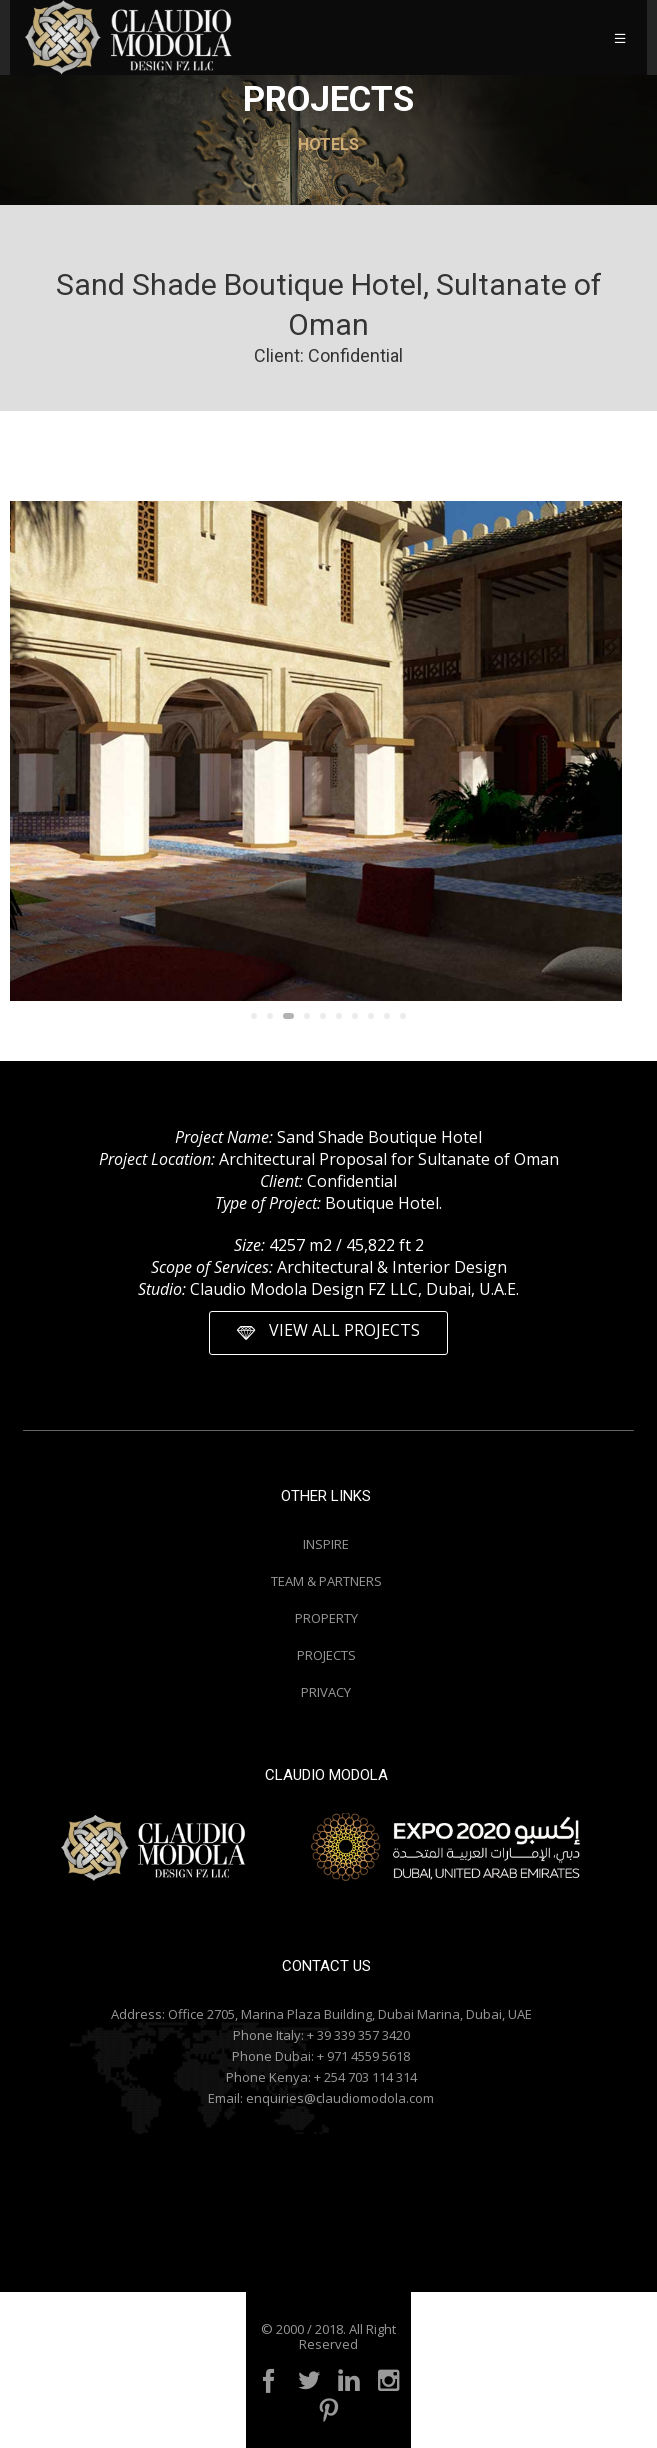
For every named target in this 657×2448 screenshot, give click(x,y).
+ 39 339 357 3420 (358, 2035)
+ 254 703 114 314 (365, 2077)
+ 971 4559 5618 (363, 2056)
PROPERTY (326, 1618)
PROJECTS (326, 1655)
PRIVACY (326, 1692)
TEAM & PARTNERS (326, 1581)
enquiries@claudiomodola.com (340, 2098)
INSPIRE (326, 1544)
